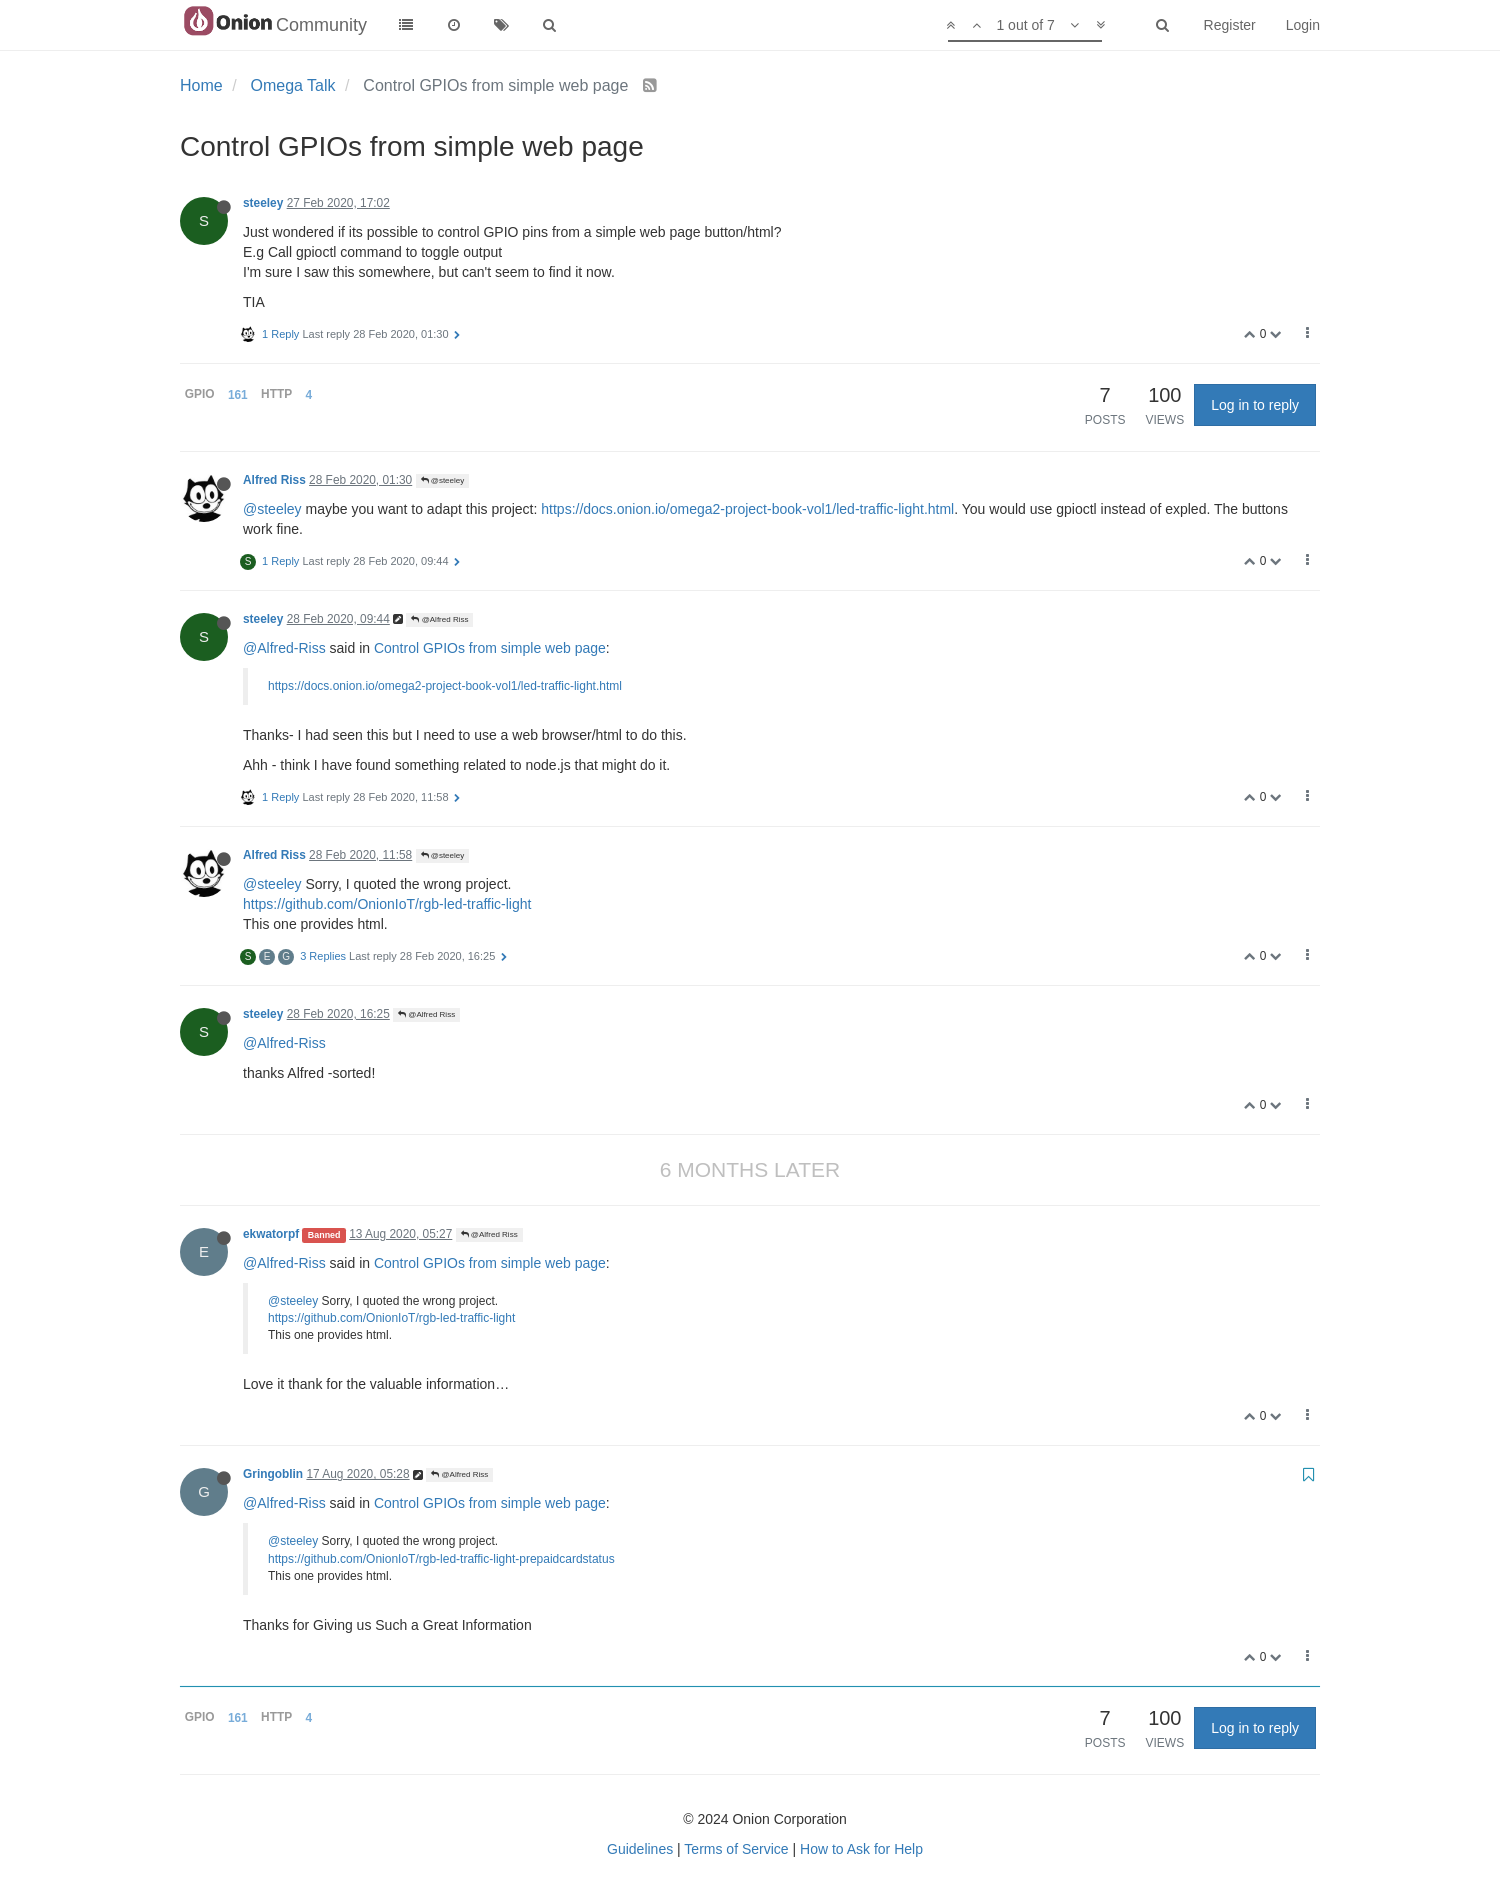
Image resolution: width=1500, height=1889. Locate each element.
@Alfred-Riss (284, 648)
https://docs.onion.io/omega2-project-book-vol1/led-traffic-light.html (747, 509)
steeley (263, 203)
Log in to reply (1255, 405)
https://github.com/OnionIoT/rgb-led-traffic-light (387, 904)
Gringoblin (273, 1474)
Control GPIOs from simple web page (490, 648)
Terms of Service (736, 1849)
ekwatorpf (271, 1234)
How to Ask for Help (861, 1849)
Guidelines (640, 1849)
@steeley (443, 480)
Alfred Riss (274, 480)
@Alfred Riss (439, 619)
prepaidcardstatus (566, 1559)
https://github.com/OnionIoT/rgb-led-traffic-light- (393, 1559)
